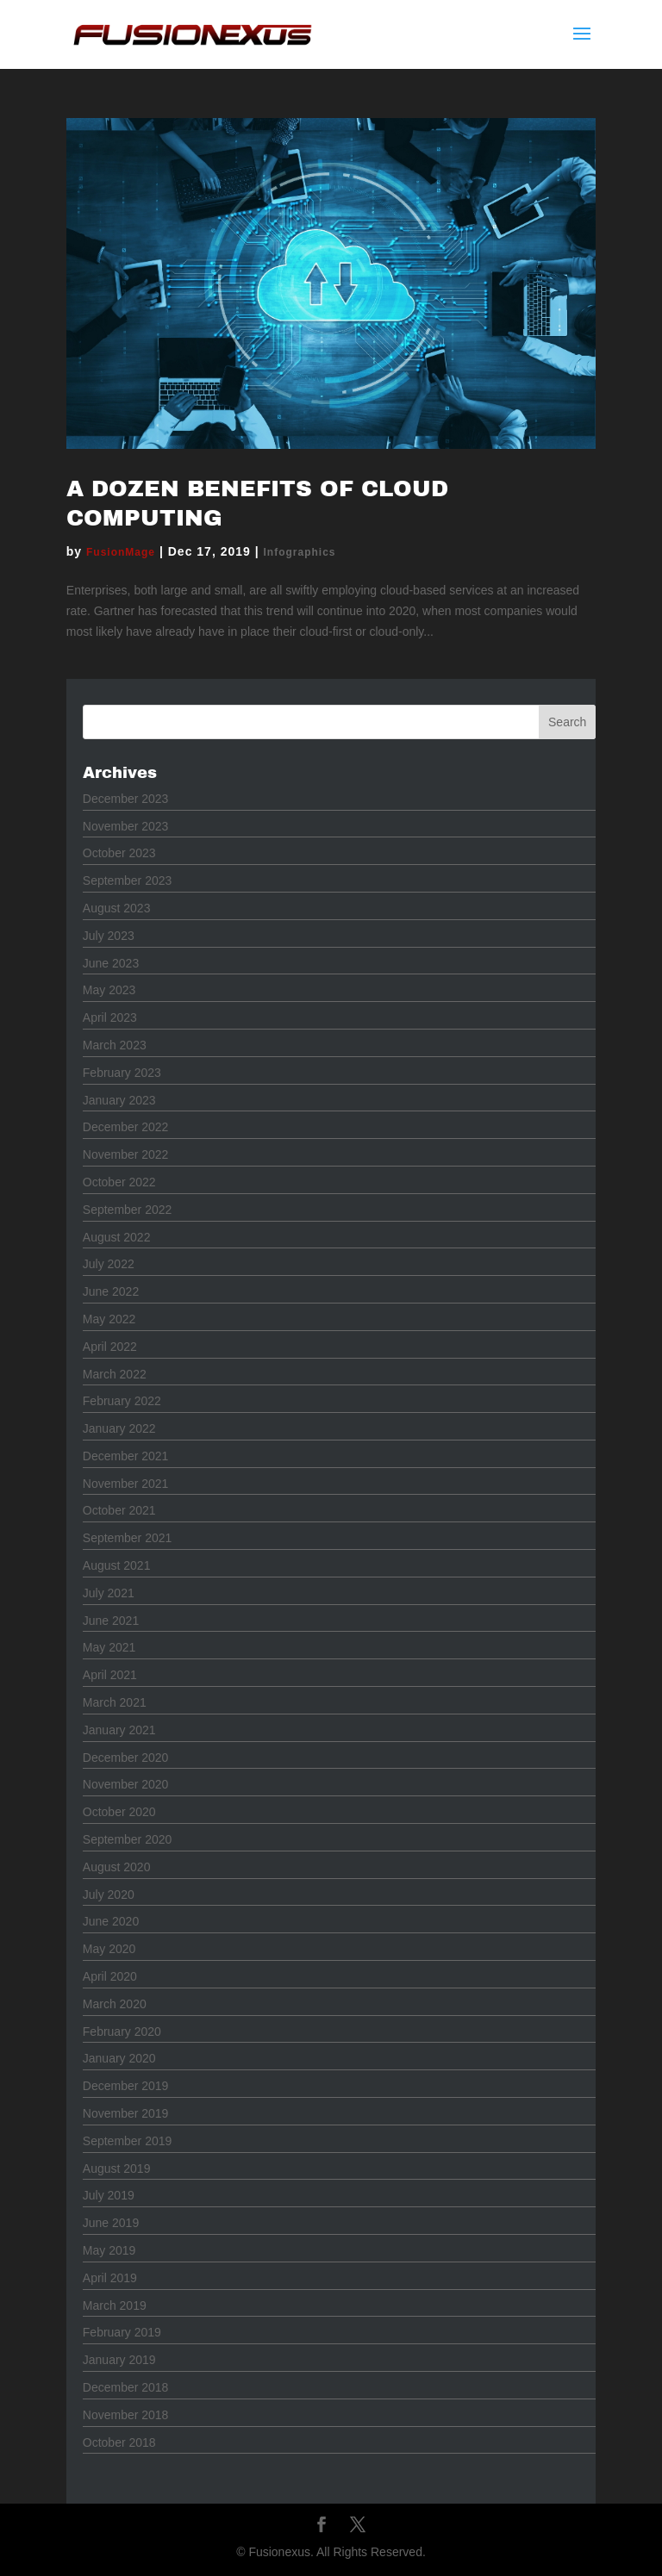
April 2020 (110, 1976)
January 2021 (119, 1730)
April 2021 (110, 1675)
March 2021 (115, 1702)
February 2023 (122, 1073)
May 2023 (109, 990)
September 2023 (127, 880)
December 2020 (126, 1757)
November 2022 (126, 1154)
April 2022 (110, 1346)
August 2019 (117, 2168)
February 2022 (122, 1401)
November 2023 (126, 826)
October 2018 (119, 2442)
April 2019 (110, 2278)
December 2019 (126, 2086)
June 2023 (111, 963)
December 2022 (126, 1127)
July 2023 (108, 936)
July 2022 (108, 1264)
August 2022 (117, 1237)
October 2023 (119, 853)
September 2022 (127, 1209)
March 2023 (115, 1045)
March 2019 (115, 2305)
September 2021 (127, 1538)
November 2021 (126, 1483)
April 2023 (110, 1017)
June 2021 (111, 1620)
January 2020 (119, 2058)
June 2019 (111, 2223)
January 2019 (119, 2360)
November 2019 (126, 2113)
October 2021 (119, 1510)
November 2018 (126, 2415)
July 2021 (108, 1593)
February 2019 (122, 2332)
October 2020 (119, 1812)
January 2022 (119, 1428)
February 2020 (122, 2031)
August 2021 (117, 1565)
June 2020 (111, 1921)
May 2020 (109, 1949)
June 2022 (111, 1291)
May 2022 (109, 1319)
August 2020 (117, 1867)
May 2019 (109, 2250)
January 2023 (119, 1100)
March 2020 (115, 2004)
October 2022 (119, 1182)
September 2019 (127, 2141)
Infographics (300, 552)
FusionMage (120, 552)
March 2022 (115, 1374)
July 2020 (108, 1894)
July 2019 (108, 2195)
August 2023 (117, 908)
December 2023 (126, 799)
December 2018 (126, 2387)
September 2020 (127, 1839)
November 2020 (126, 1784)
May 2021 (109, 1647)
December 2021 (126, 1456)
